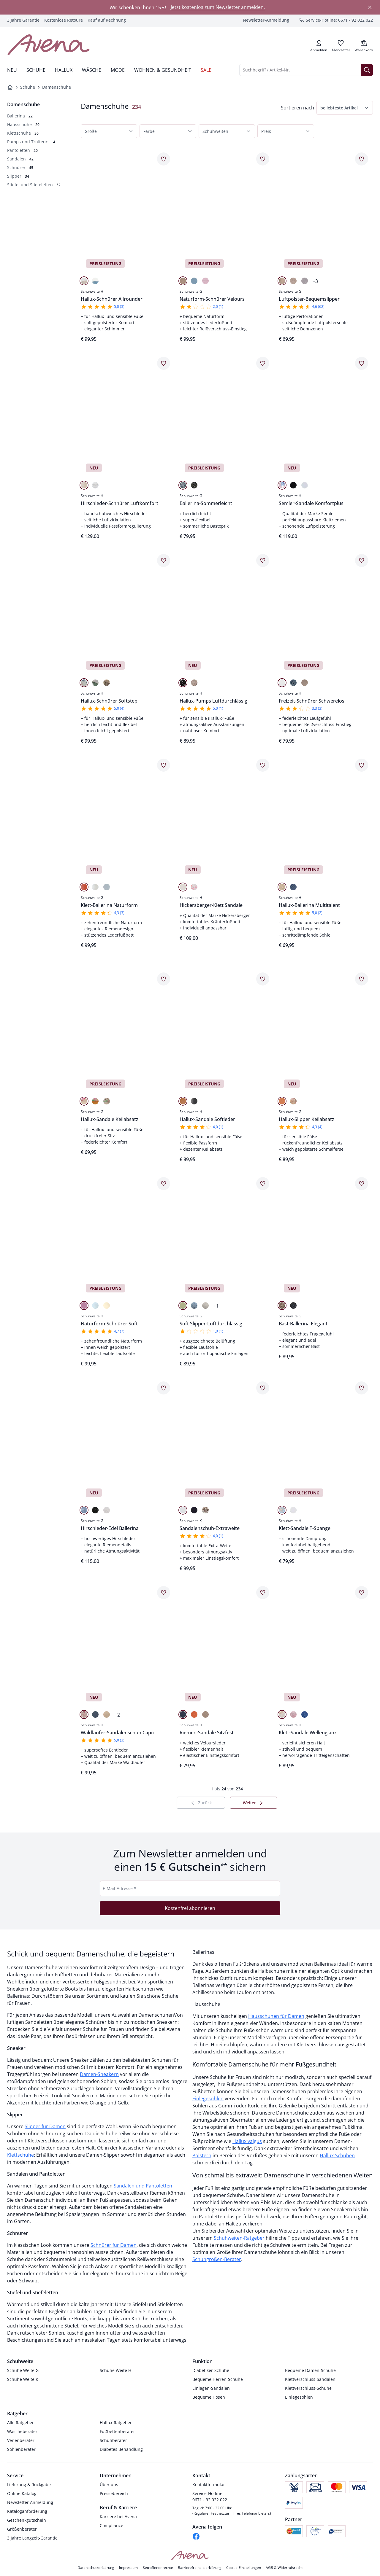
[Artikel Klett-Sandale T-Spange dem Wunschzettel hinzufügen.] (361, 1387)
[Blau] (95, 281)
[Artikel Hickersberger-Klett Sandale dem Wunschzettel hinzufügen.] (262, 765)
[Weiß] (95, 485)
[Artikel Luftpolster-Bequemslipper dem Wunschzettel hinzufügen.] (361, 158)
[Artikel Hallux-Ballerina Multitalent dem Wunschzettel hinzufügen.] (361, 765)
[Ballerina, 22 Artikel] (20, 116)
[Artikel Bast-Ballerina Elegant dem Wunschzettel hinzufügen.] (361, 1183)
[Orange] (84, 887)
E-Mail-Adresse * (119, 1888)
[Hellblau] (183, 485)
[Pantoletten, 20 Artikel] (22, 150)
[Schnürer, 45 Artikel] (20, 167)
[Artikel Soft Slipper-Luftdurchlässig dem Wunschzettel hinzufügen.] (262, 1183)
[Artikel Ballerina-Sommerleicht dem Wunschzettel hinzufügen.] (262, 363)
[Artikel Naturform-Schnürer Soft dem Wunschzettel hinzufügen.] (163, 1183)
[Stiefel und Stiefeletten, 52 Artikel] (34, 184)
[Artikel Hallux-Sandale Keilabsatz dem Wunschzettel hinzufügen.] (163, 978)
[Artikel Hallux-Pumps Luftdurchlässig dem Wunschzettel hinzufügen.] (262, 560)
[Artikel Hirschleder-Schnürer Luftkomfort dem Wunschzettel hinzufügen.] (163, 363)
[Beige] (84, 281)
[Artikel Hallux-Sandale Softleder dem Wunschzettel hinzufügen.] (262, 978)
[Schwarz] (194, 485)
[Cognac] (183, 1101)
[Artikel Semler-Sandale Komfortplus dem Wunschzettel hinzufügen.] (361, 363)
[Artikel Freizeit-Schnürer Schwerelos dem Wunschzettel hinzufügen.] (361, 560)
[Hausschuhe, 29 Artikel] (23, 124)
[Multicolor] (282, 485)
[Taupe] (106, 1714)
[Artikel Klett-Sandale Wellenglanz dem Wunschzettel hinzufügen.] (361, 1592)
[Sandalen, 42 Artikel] (20, 159)
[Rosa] (205, 281)
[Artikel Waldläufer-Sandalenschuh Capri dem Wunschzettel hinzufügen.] (163, 1592)
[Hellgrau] (304, 281)
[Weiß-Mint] (95, 682)
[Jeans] (293, 682)
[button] (344, 108)
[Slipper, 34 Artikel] (18, 176)
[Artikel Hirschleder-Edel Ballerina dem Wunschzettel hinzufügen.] (163, 1387)
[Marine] (194, 1510)
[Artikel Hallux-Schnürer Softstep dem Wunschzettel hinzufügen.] (163, 560)
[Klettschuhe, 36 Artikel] (23, 133)
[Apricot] (282, 1101)
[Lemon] (183, 1305)
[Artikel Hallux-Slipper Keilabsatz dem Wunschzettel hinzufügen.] (361, 978)
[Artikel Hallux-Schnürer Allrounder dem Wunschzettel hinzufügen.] (163, 158)
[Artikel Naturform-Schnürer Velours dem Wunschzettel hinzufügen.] (262, 158)
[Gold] (282, 281)
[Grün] (106, 1101)
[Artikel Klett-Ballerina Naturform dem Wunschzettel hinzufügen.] (163, 765)
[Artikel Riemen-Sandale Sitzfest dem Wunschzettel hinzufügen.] (262, 1592)
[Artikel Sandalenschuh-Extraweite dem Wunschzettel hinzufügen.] (262, 1387)
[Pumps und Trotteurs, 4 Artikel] (31, 141)
